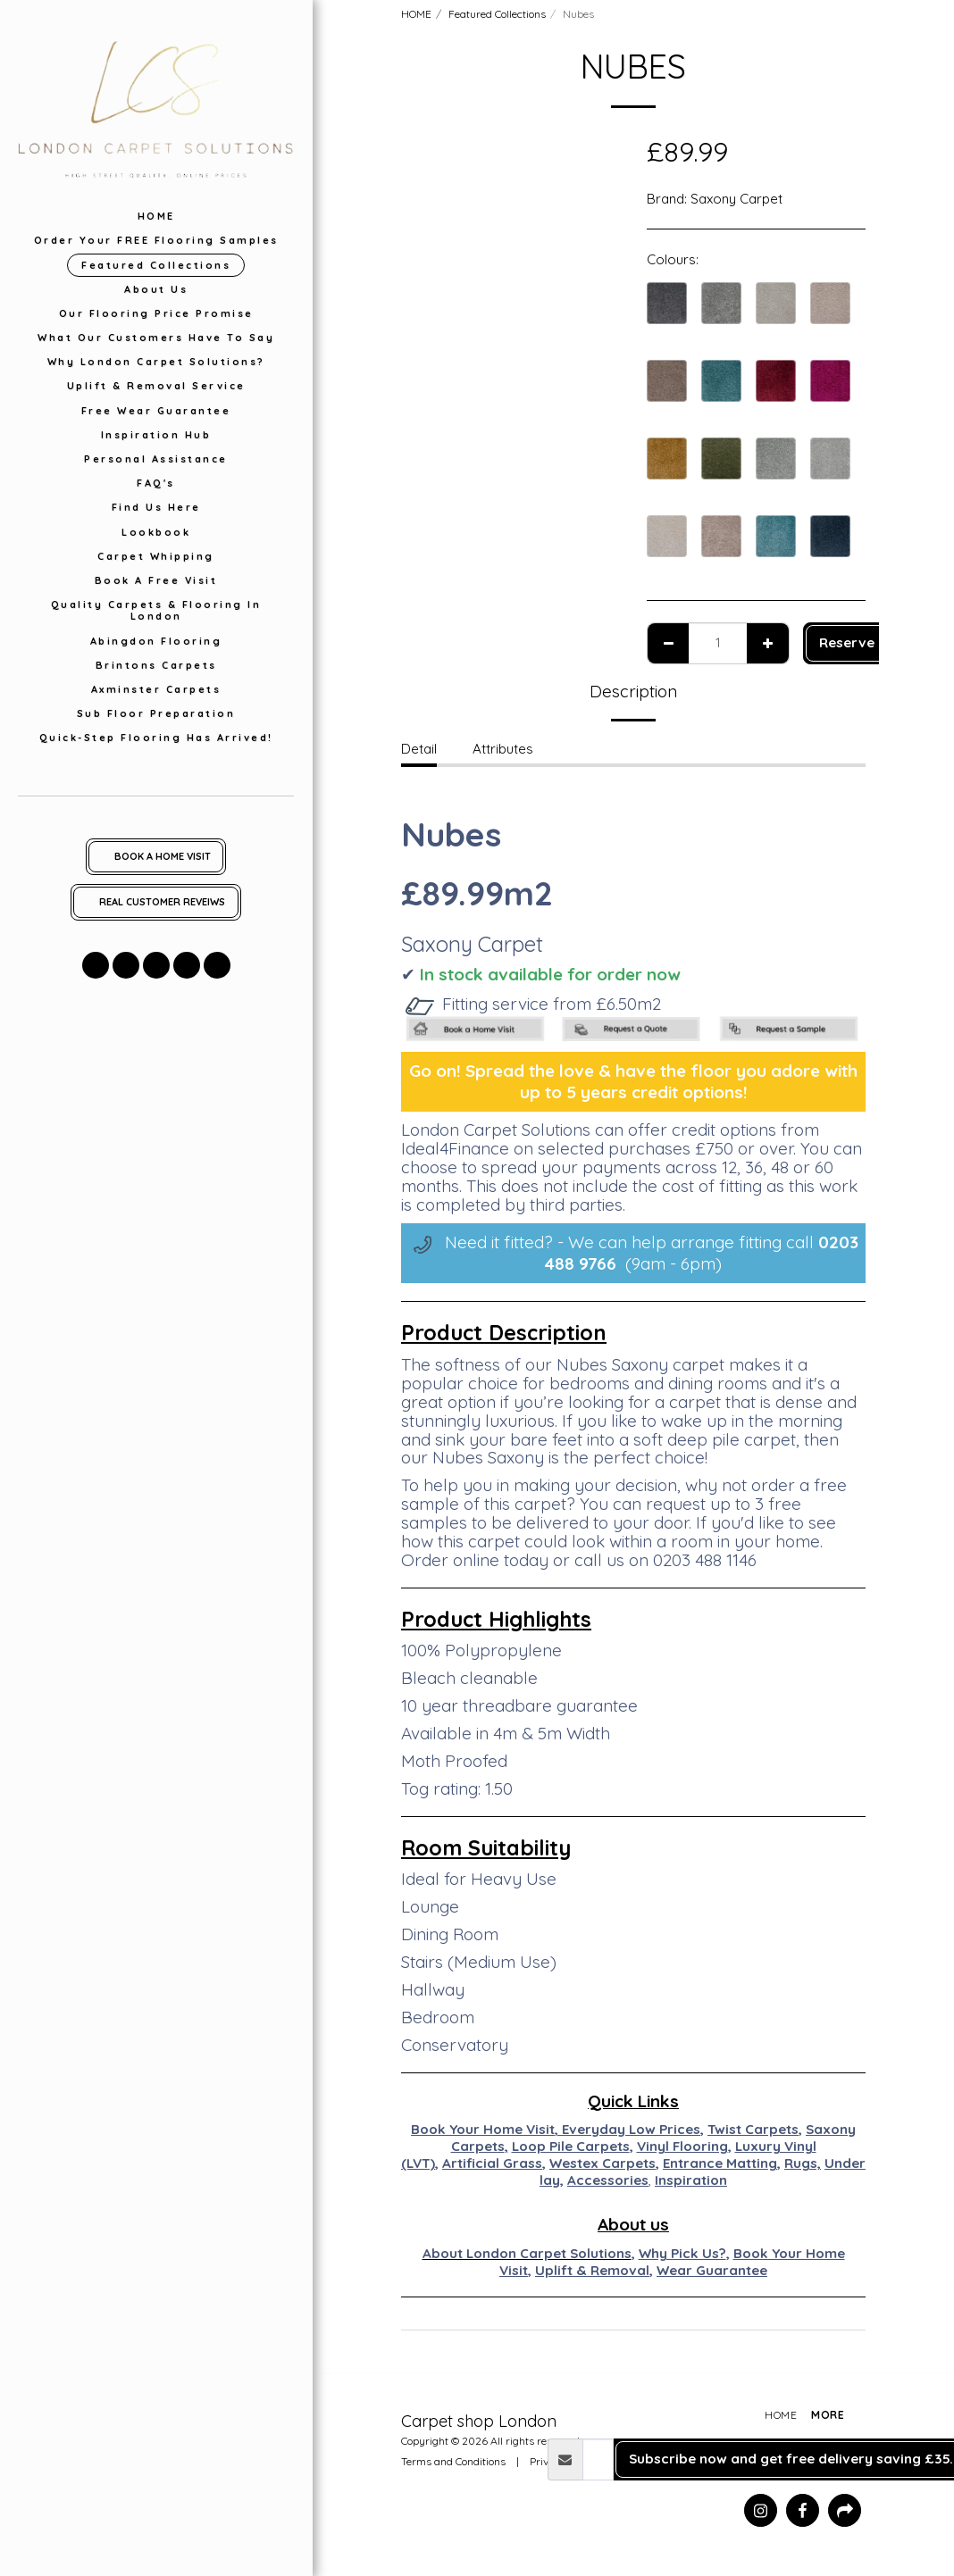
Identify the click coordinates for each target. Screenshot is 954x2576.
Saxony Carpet (736, 198)
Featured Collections (497, 14)
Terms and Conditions (453, 2461)
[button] (95, 965)
